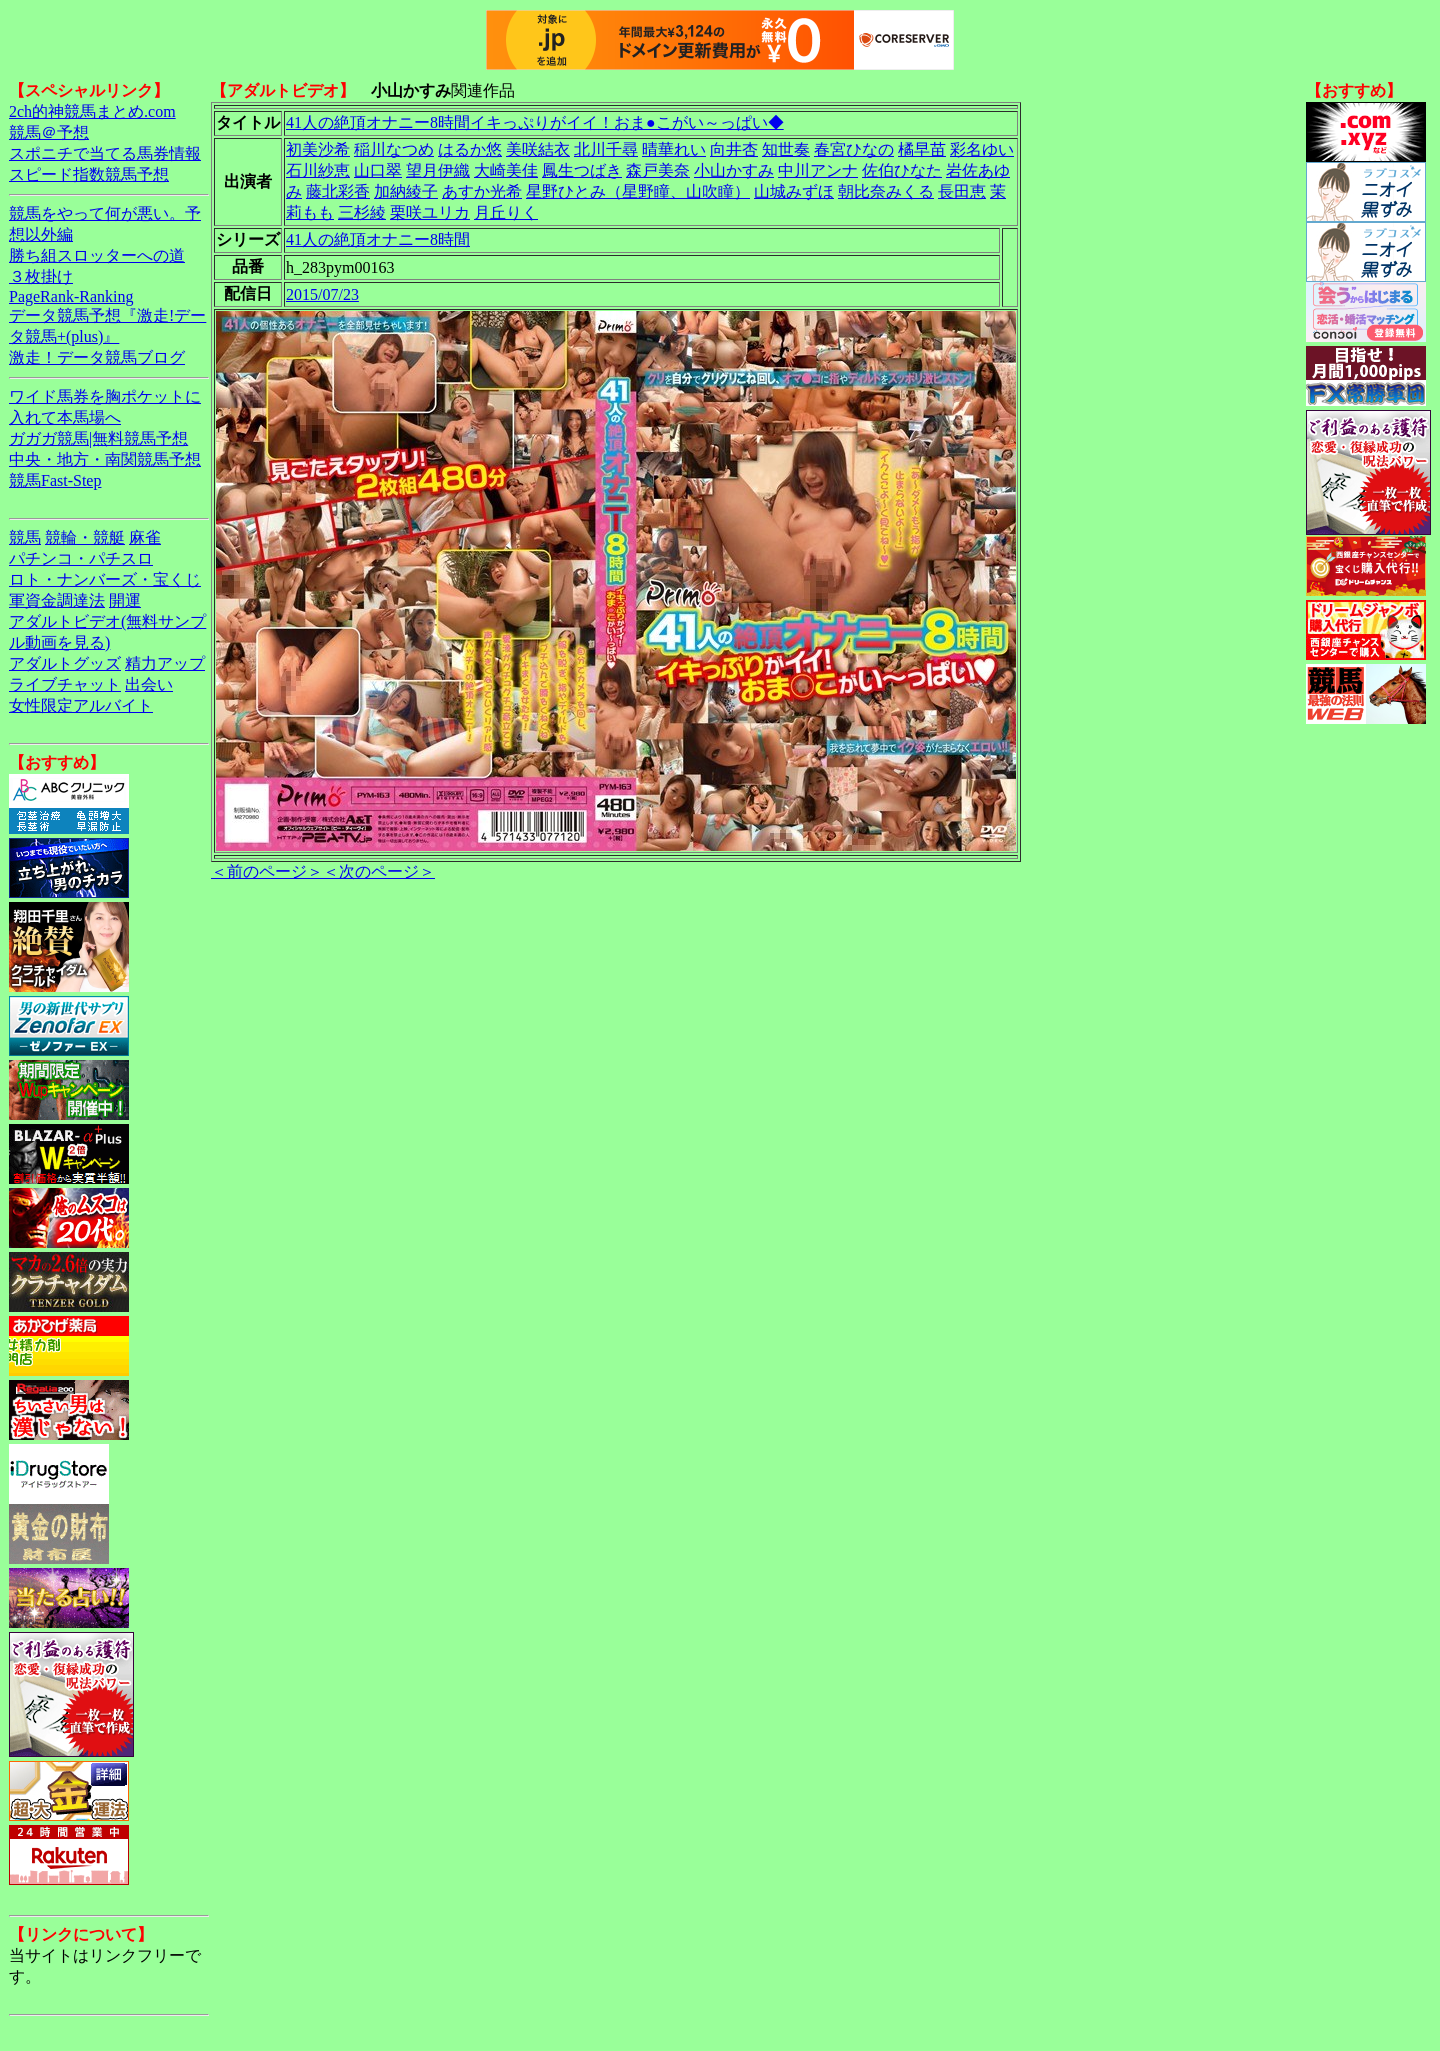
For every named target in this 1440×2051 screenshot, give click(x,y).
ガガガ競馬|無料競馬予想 (98, 438)
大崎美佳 (506, 170)
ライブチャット (65, 684)
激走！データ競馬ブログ (97, 357)
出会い (149, 684)
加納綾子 (406, 191)
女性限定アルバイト (81, 705)
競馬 (25, 537)
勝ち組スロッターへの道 (97, 255)
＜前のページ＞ (267, 871)
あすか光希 (482, 191)
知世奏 (786, 149)
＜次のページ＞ (379, 871)
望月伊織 (438, 170)
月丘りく (506, 212)
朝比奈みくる (886, 191)
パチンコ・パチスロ (81, 558)
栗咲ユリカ (430, 212)
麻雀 (145, 537)
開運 (125, 600)
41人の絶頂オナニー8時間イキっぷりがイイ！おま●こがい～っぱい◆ (535, 122)
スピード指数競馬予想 (89, 174)
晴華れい (674, 149)
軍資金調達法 (57, 600)
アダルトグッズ (65, 663)
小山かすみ (734, 170)
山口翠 (378, 170)
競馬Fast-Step (55, 480)
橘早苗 (922, 149)
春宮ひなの (854, 149)
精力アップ (165, 663)
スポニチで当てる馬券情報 (105, 153)
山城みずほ (794, 191)
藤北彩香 (338, 191)
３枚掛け (41, 276)
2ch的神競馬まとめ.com (92, 111)
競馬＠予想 (49, 132)
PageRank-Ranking (71, 296)
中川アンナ (818, 170)
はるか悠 (470, 149)
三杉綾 (362, 212)
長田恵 (962, 191)
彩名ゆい (982, 149)
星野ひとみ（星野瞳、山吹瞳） (638, 191)
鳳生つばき (582, 170)
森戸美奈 (658, 170)
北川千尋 (606, 149)
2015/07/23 (322, 294)
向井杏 (734, 149)
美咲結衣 (538, 149)
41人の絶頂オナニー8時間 (378, 239)
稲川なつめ (394, 149)
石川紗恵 (318, 170)
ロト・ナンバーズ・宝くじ (105, 579)
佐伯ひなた (902, 170)
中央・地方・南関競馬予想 (105, 459)
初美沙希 (318, 149)
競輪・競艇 (85, 537)
